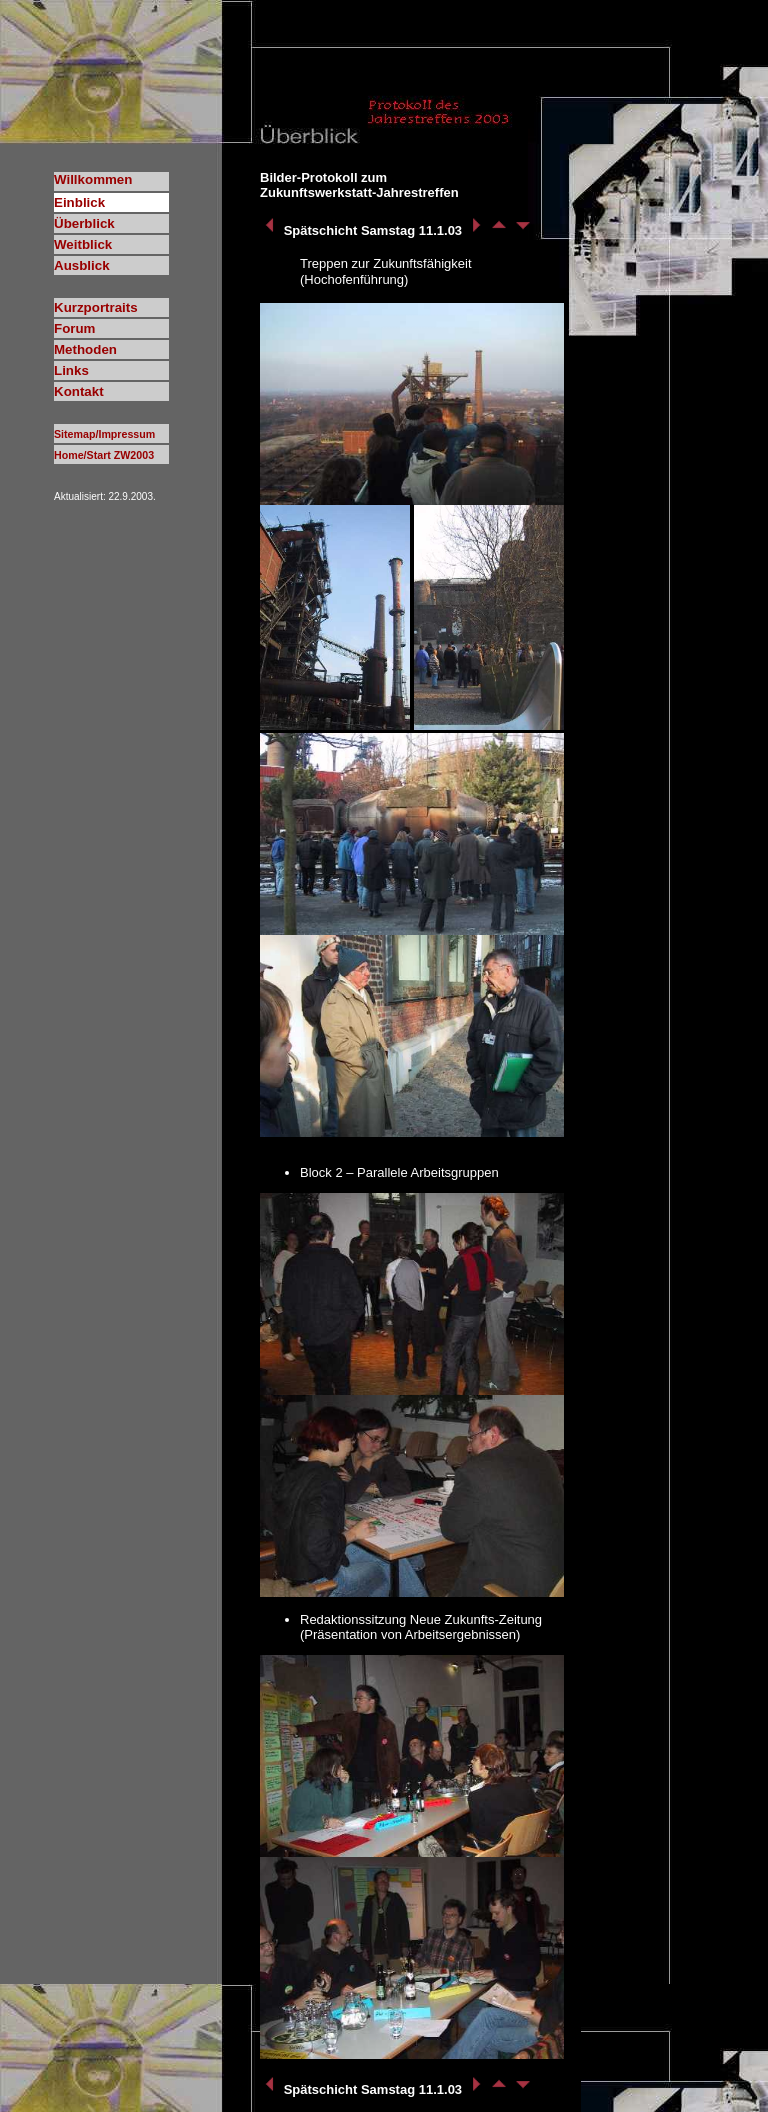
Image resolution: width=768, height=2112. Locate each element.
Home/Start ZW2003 (104, 455)
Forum (74, 328)
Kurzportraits (96, 307)
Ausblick (82, 265)
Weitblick (83, 244)
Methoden (85, 349)
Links (71, 370)
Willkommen (93, 179)
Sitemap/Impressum (104, 434)
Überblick (84, 223)
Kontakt (79, 391)
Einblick (79, 202)
